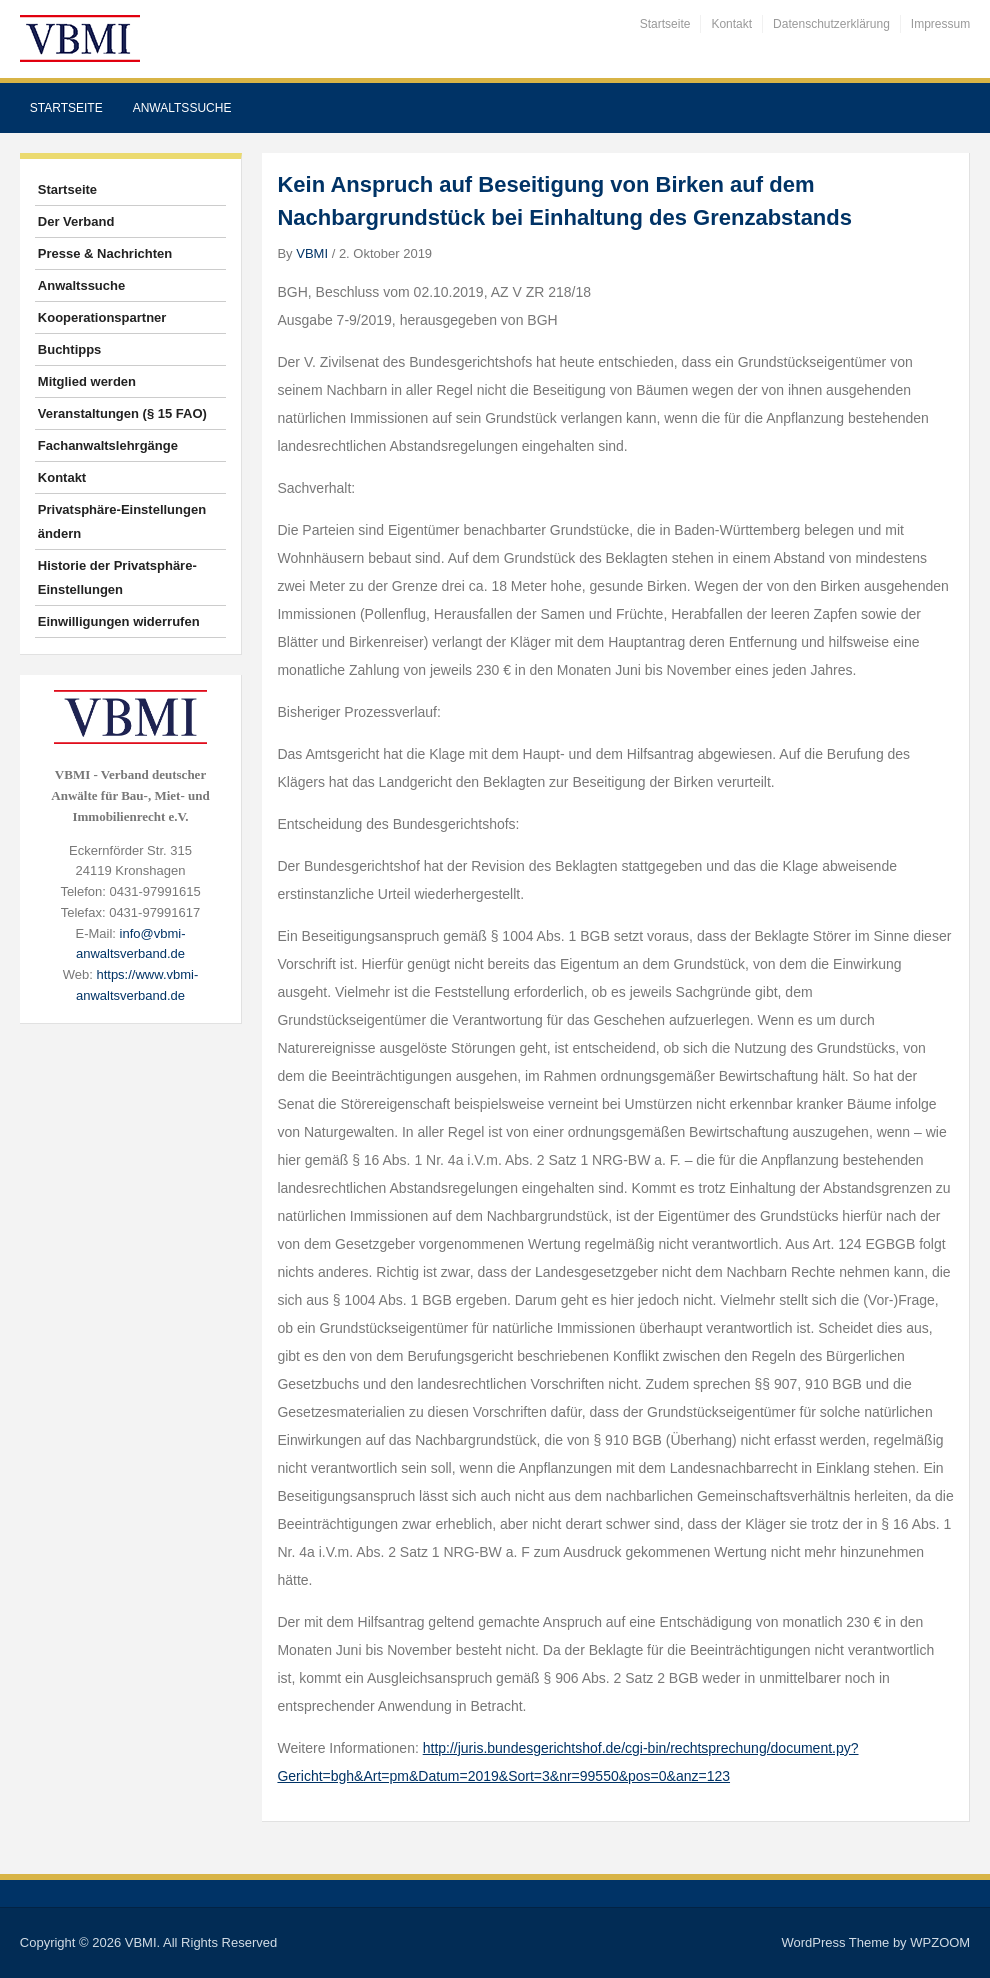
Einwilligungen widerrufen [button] (119, 621)
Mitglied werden (87, 381)
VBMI (312, 253)
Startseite (665, 24)
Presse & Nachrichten (105, 253)
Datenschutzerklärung (831, 24)
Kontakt (731, 24)
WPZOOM (940, 1942)
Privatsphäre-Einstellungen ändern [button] (122, 521)
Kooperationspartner (102, 317)
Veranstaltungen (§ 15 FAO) (122, 413)
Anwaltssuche (182, 108)
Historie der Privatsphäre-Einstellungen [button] (117, 577)
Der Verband (76, 221)
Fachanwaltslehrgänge (108, 445)
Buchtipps (70, 349)
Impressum (940, 24)
